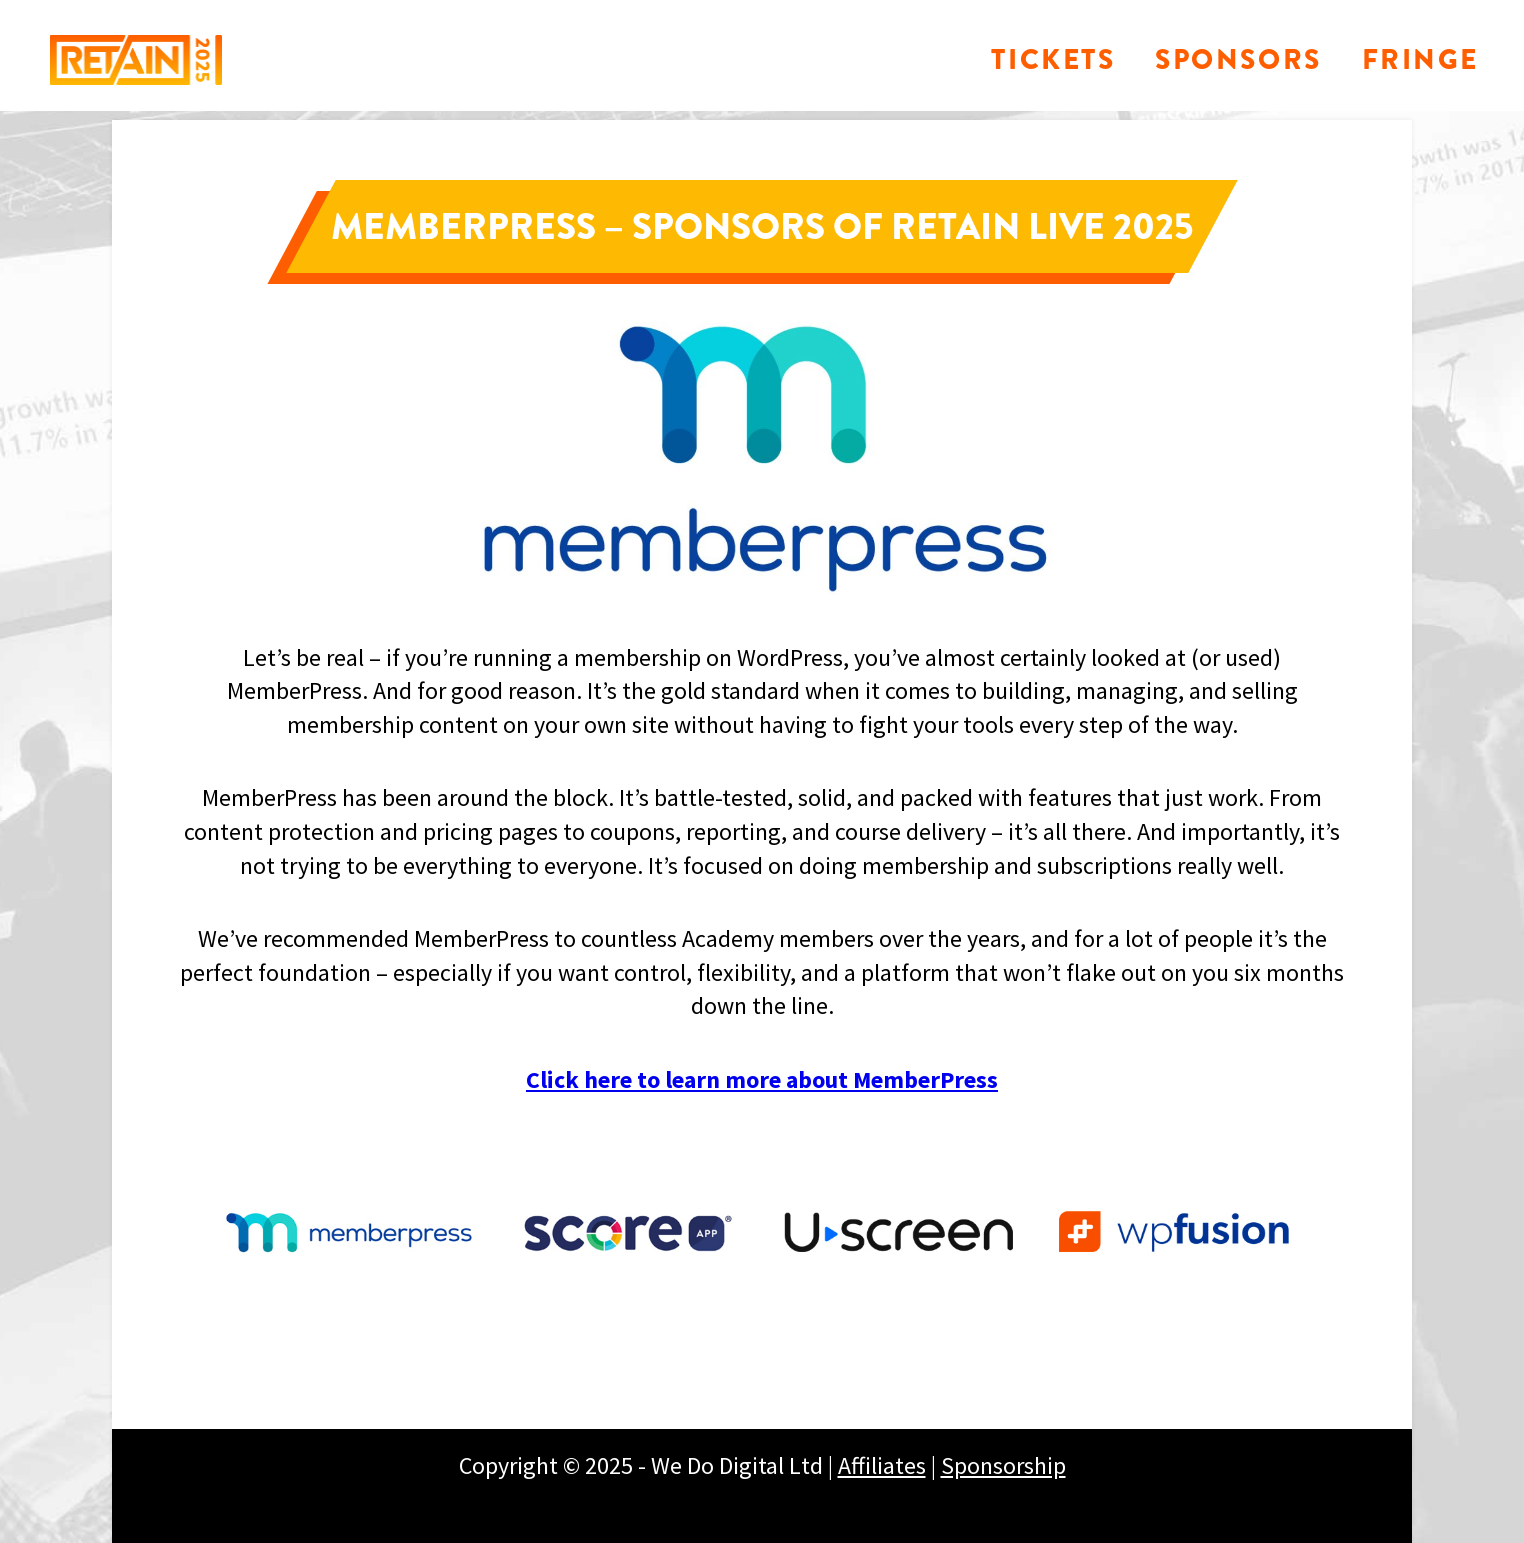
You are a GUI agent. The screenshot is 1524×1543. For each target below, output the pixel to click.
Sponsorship (1003, 1465)
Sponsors (1238, 59)
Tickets (1053, 59)
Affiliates (882, 1465)
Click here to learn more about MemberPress (762, 1079)
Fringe (1420, 59)
